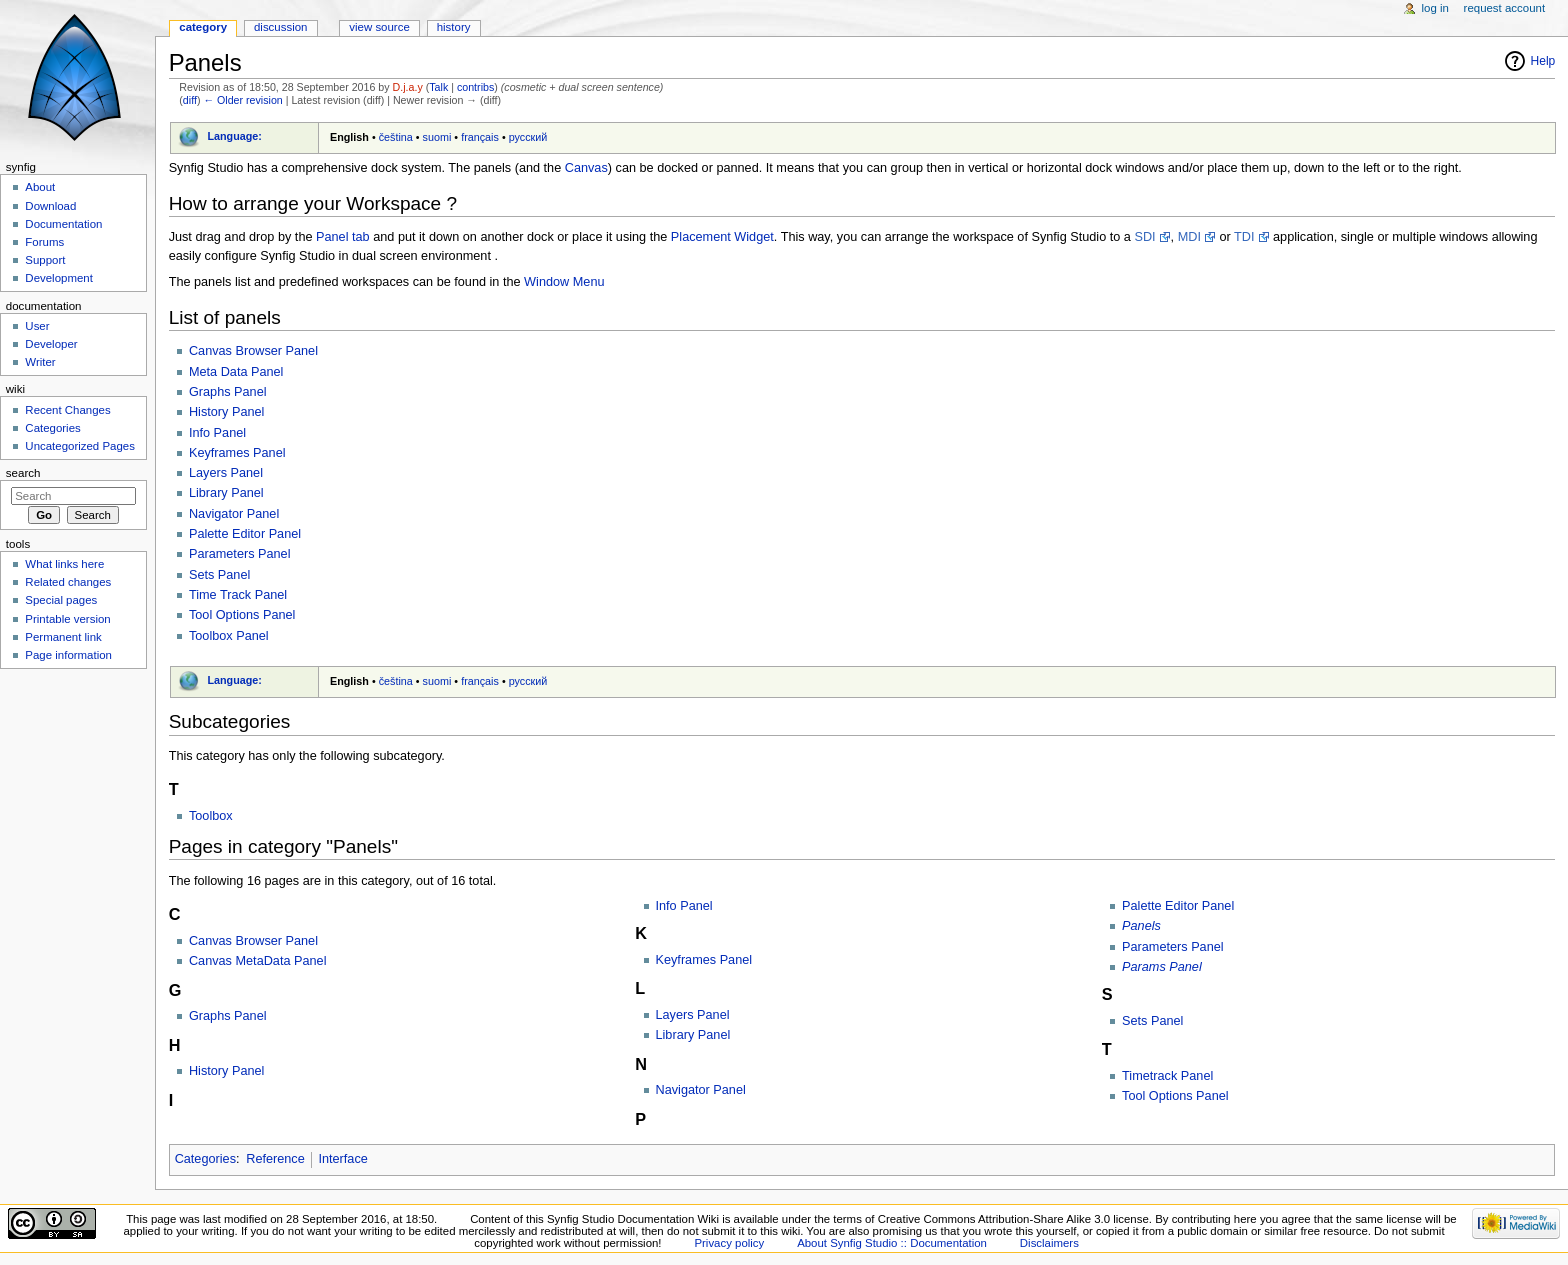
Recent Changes (67, 410)
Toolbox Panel (229, 636)
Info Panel (217, 433)
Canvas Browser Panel (253, 351)
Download (50, 206)
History (454, 27)
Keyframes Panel (237, 453)
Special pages (61, 600)
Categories (205, 1159)
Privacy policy (729, 1243)
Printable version (67, 619)
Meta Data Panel (236, 372)
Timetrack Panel (1167, 1076)
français (480, 137)
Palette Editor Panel (245, 534)
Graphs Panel (228, 392)
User (37, 326)
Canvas (586, 168)
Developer (51, 344)
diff (190, 100)
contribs (475, 87)
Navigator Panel (234, 514)
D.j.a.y (408, 87)
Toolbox (211, 816)
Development (58, 278)
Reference (275, 1159)
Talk (438, 87)
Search (23, 473)
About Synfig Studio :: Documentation (892, 1243)
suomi (437, 137)
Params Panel (1162, 967)
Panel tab (343, 237)
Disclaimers (1049, 1243)
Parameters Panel (240, 554)
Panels (1141, 926)
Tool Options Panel (242, 615)
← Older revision (242, 100)
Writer (40, 362)
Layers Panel (226, 473)
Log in (1435, 8)
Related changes (68, 582)
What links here (64, 564)
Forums (44, 242)
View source (379, 27)
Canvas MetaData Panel (258, 961)
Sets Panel (219, 575)
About (40, 187)
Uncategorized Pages (80, 446)
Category (203, 27)
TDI (1244, 237)
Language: (234, 136)
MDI (1189, 237)
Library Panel (226, 493)
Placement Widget (722, 237)
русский (528, 137)
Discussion (280, 27)
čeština (396, 137)
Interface (342, 1159)
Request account (1505, 8)
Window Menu (564, 282)
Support (45, 260)
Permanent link (63, 637)
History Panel (226, 412)
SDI (1144, 237)
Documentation (63, 224)
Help (1543, 61)
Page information (68, 655)
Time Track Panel (238, 595)
